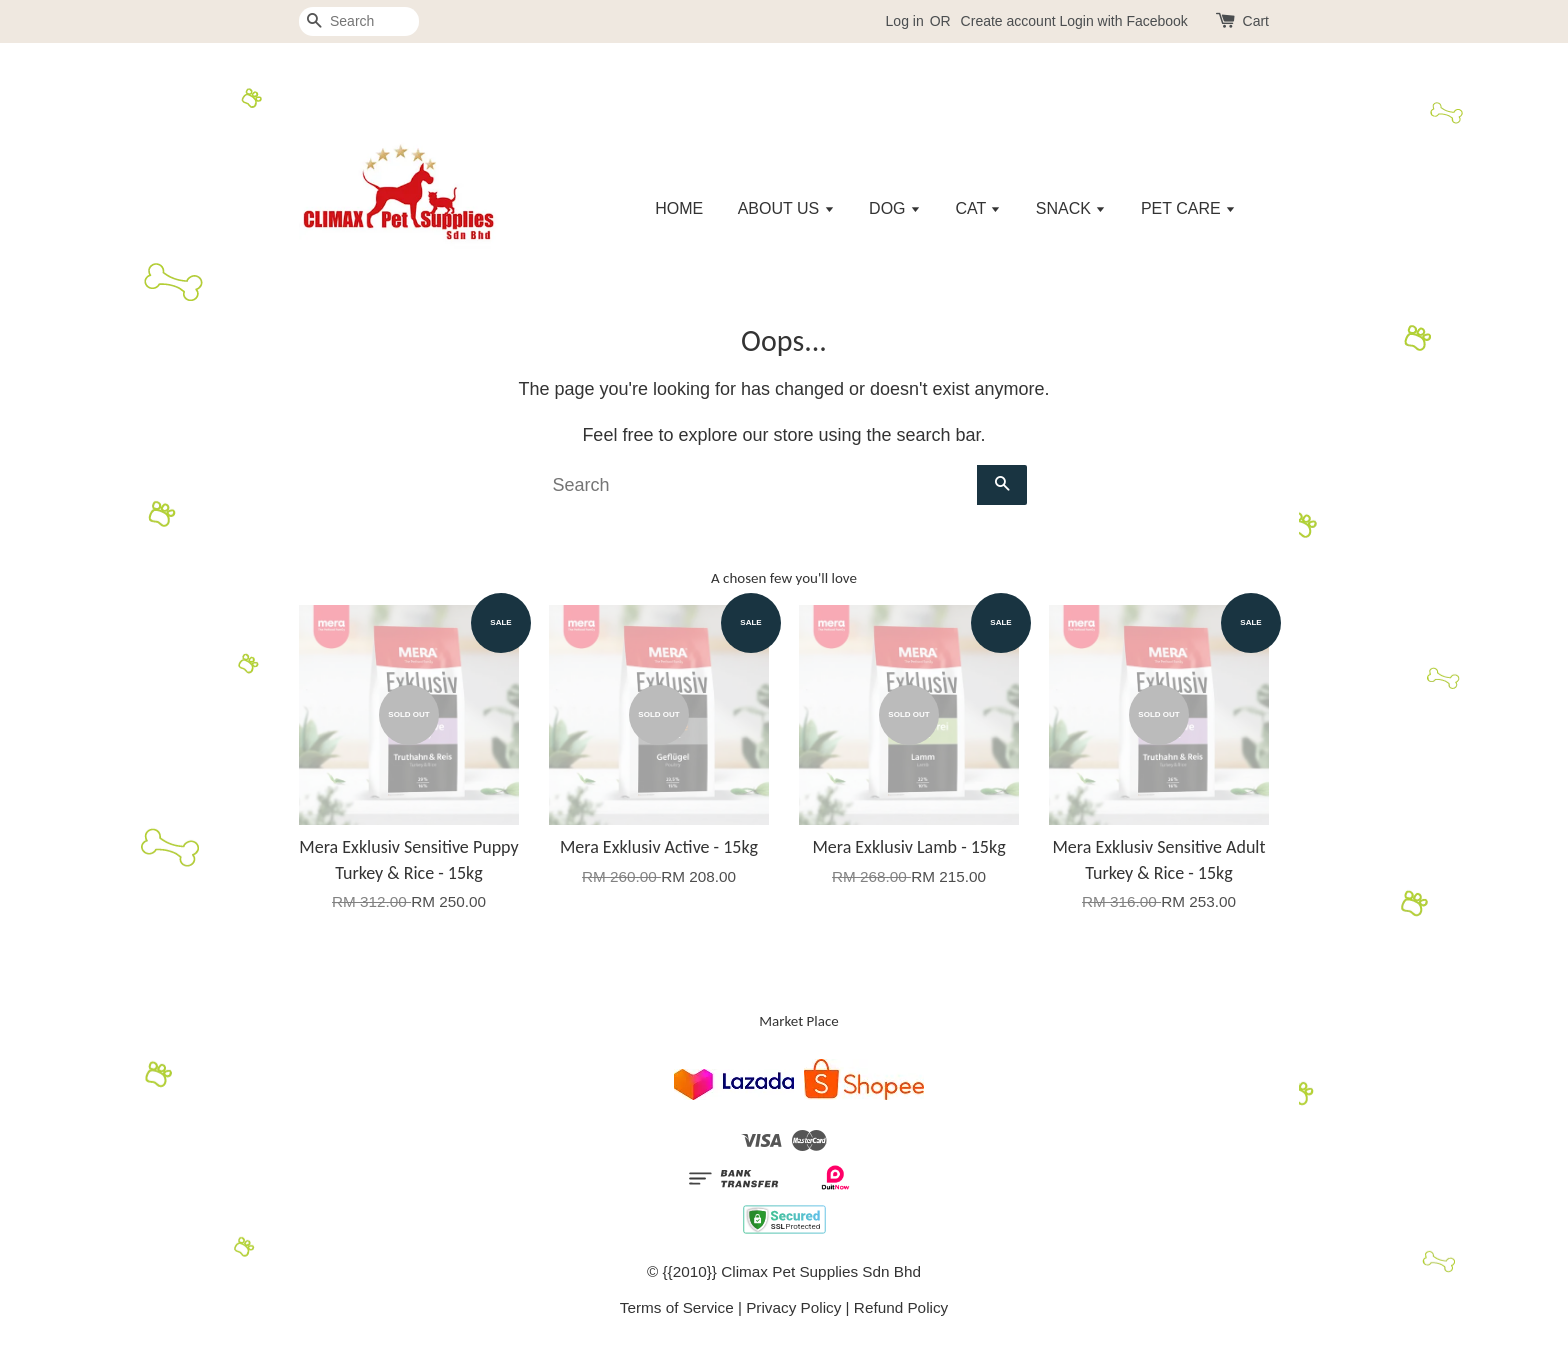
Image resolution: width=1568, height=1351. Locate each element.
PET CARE (1188, 208)
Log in (905, 21)
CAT (978, 208)
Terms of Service (677, 1307)
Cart (1256, 21)
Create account (1008, 21)
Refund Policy (901, 1307)
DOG (895, 208)
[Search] (359, 21)
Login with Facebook (1123, 21)
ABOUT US (786, 208)
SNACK (1071, 208)
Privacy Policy (793, 1307)
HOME (679, 208)
